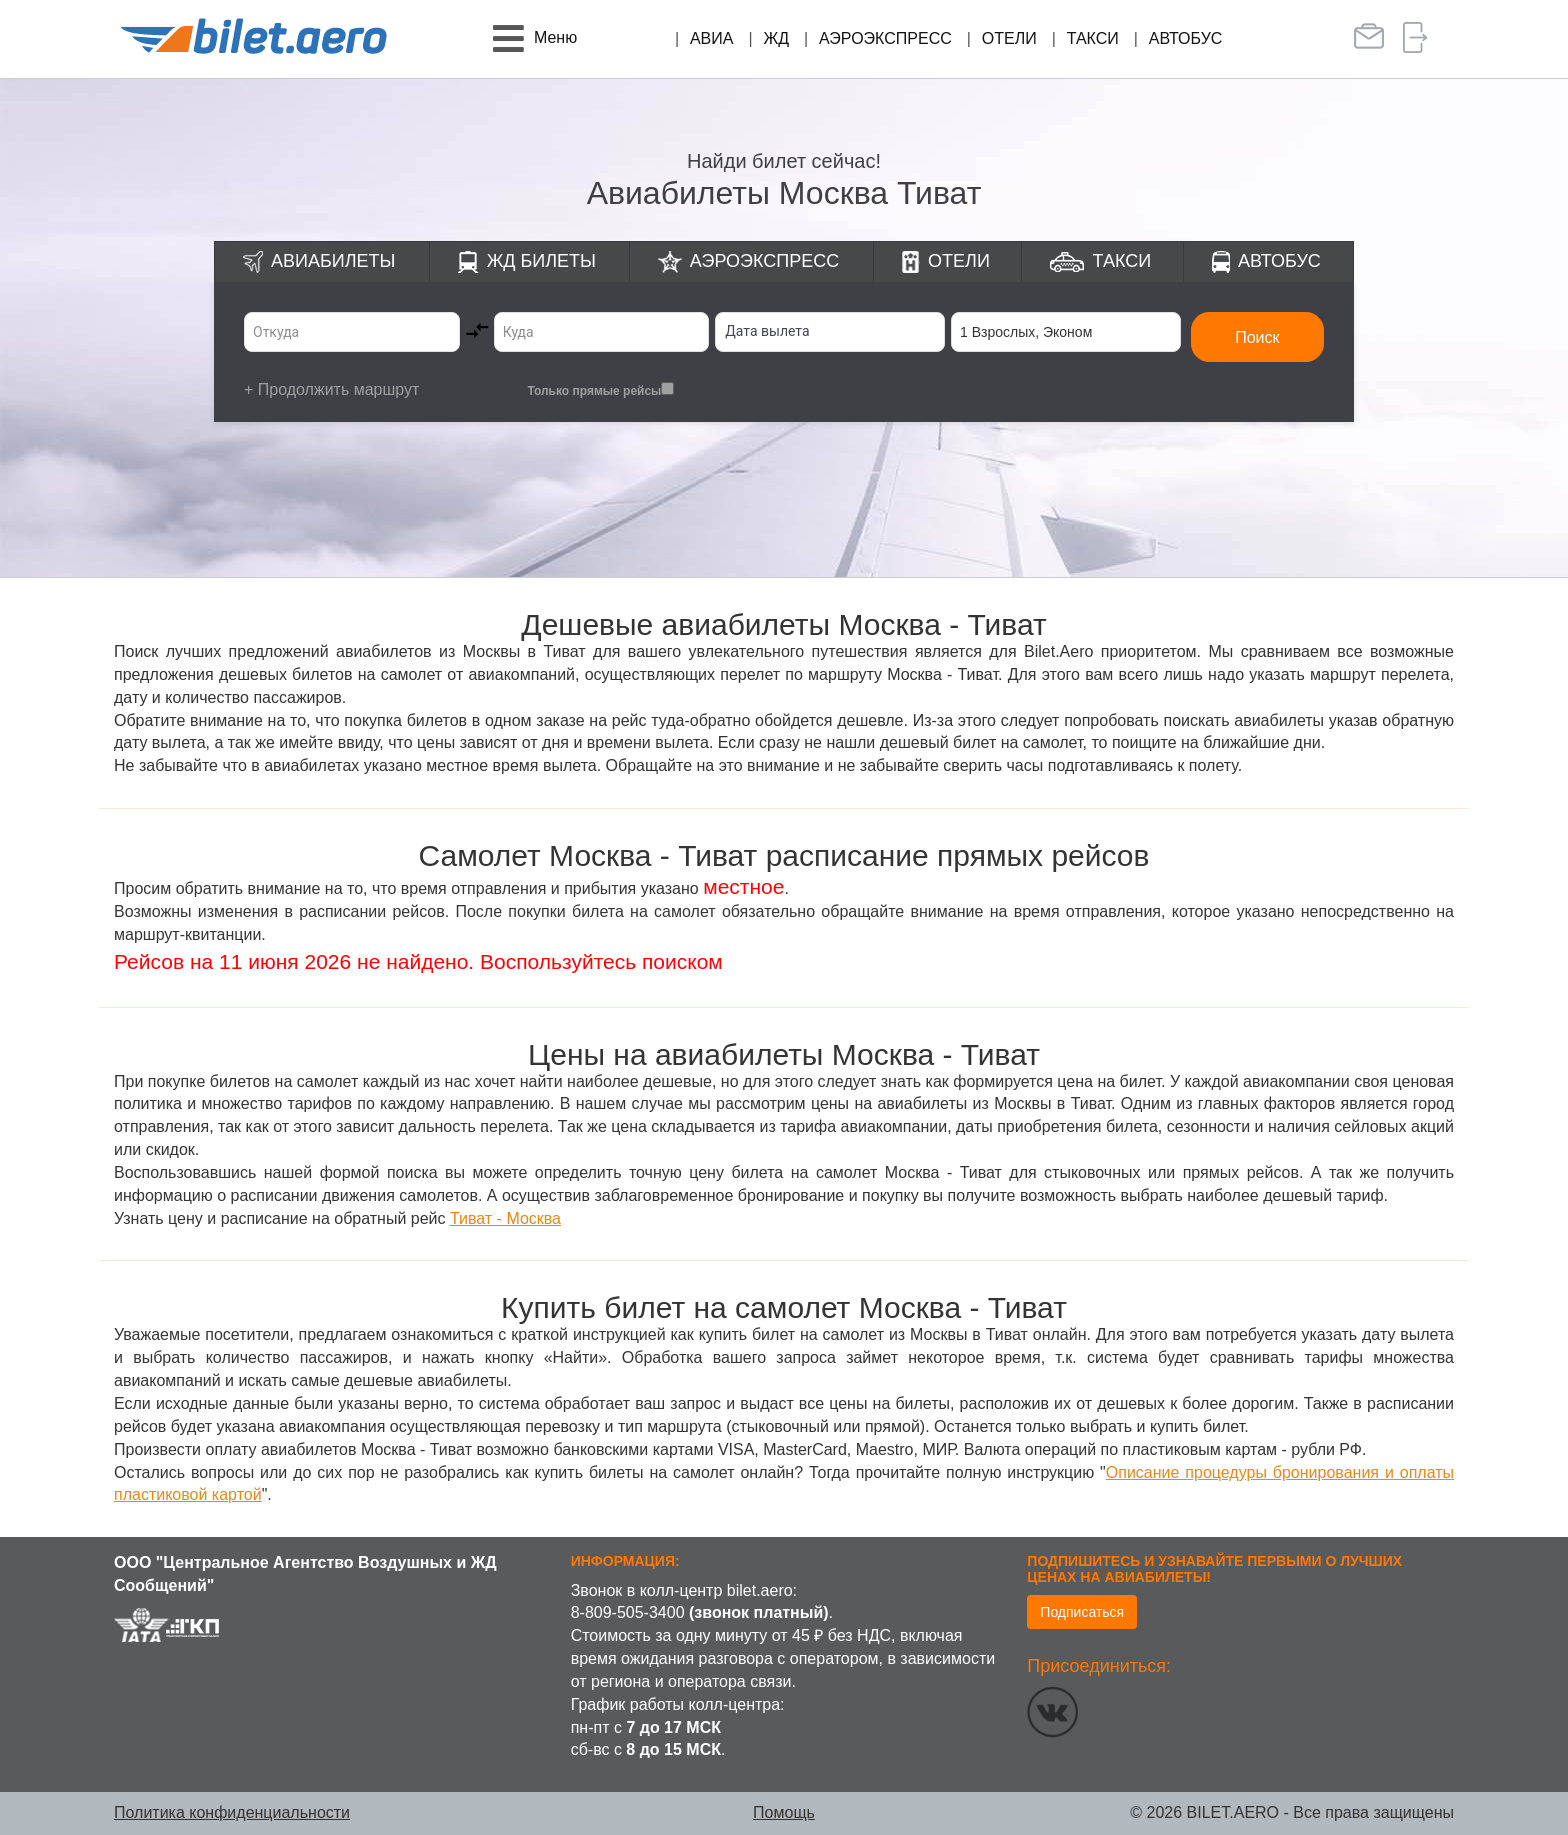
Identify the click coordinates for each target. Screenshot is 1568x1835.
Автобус (1186, 38)
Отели (1009, 38)
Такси (1093, 38)
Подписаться (1082, 1612)
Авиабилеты (333, 261)
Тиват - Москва (505, 1218)
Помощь (784, 1812)
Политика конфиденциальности (232, 1812)
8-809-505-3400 (628, 1612)
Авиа (712, 38)
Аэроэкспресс (885, 38)
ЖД (776, 38)
